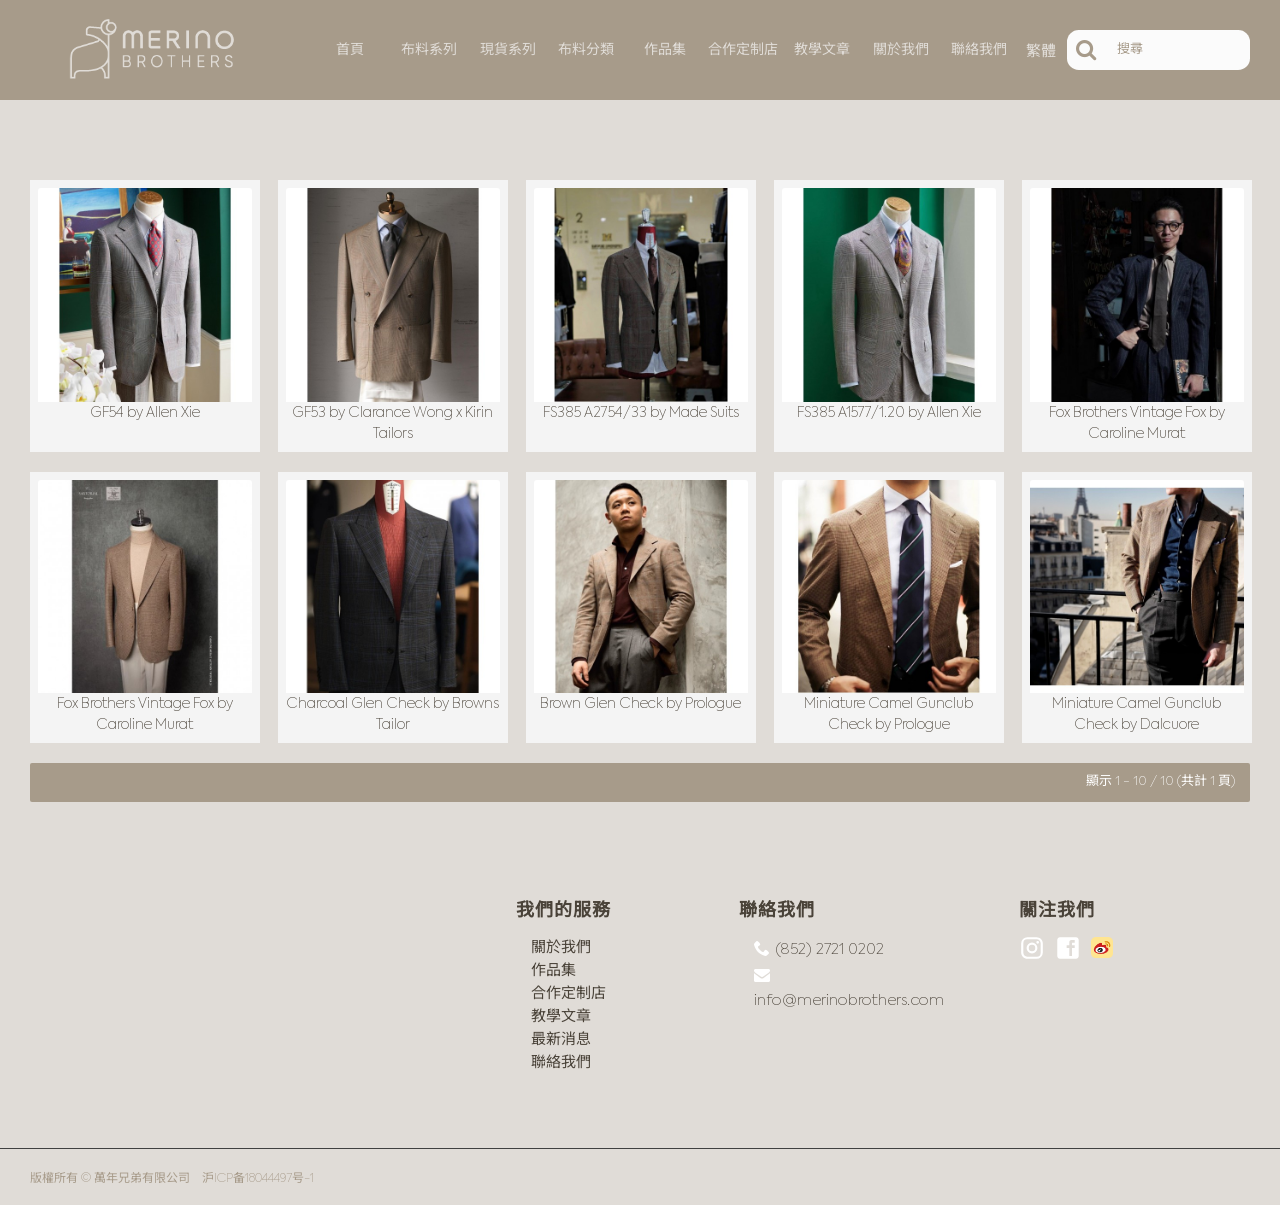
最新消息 (561, 1035)
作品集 (553, 966)
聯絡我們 (561, 1058)
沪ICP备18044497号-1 (258, 1175)
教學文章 (561, 1012)
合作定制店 (568, 989)
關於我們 (561, 943)
